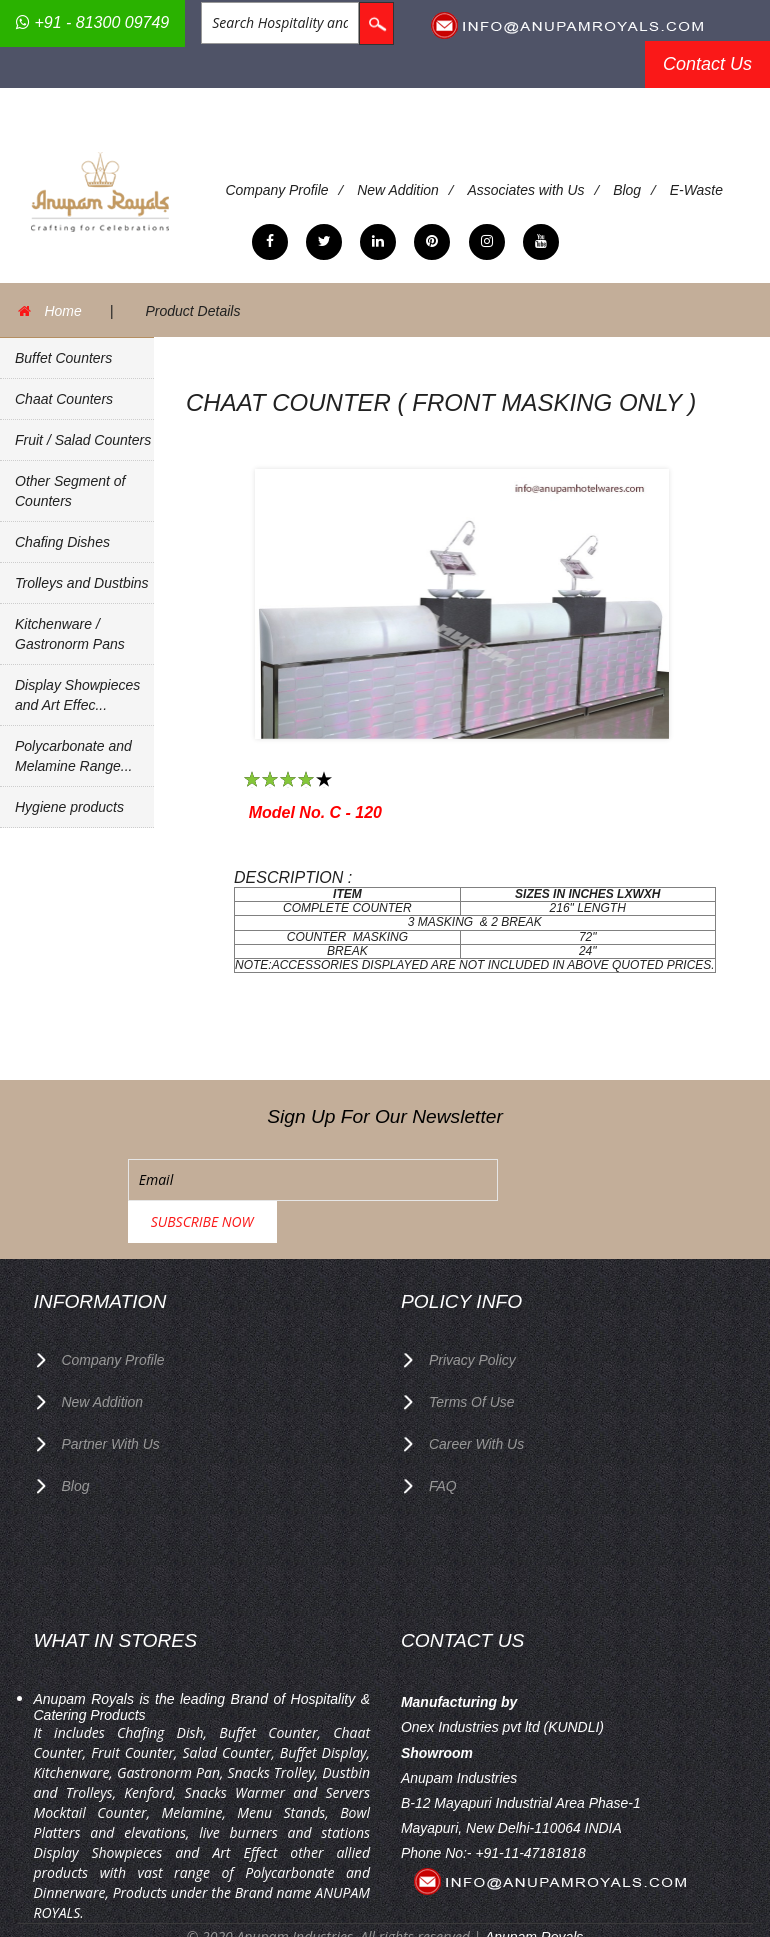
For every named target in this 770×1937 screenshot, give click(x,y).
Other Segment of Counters (70, 491)
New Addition (399, 190)
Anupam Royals (534, 1891)
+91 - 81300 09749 (92, 22)
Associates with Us (526, 190)
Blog (628, 190)
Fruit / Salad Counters (83, 440)
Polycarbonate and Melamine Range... (74, 756)
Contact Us (707, 64)
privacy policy (472, 1318)
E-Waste (697, 190)
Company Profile (278, 190)
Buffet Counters (63, 358)
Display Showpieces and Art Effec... (77, 695)
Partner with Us (111, 1400)
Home (63, 310)
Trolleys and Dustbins (82, 583)
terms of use (472, 1359)
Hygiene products (69, 807)
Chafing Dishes (62, 542)
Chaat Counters (64, 399)
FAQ (443, 1441)
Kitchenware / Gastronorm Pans (70, 634)
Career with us (477, 1400)
